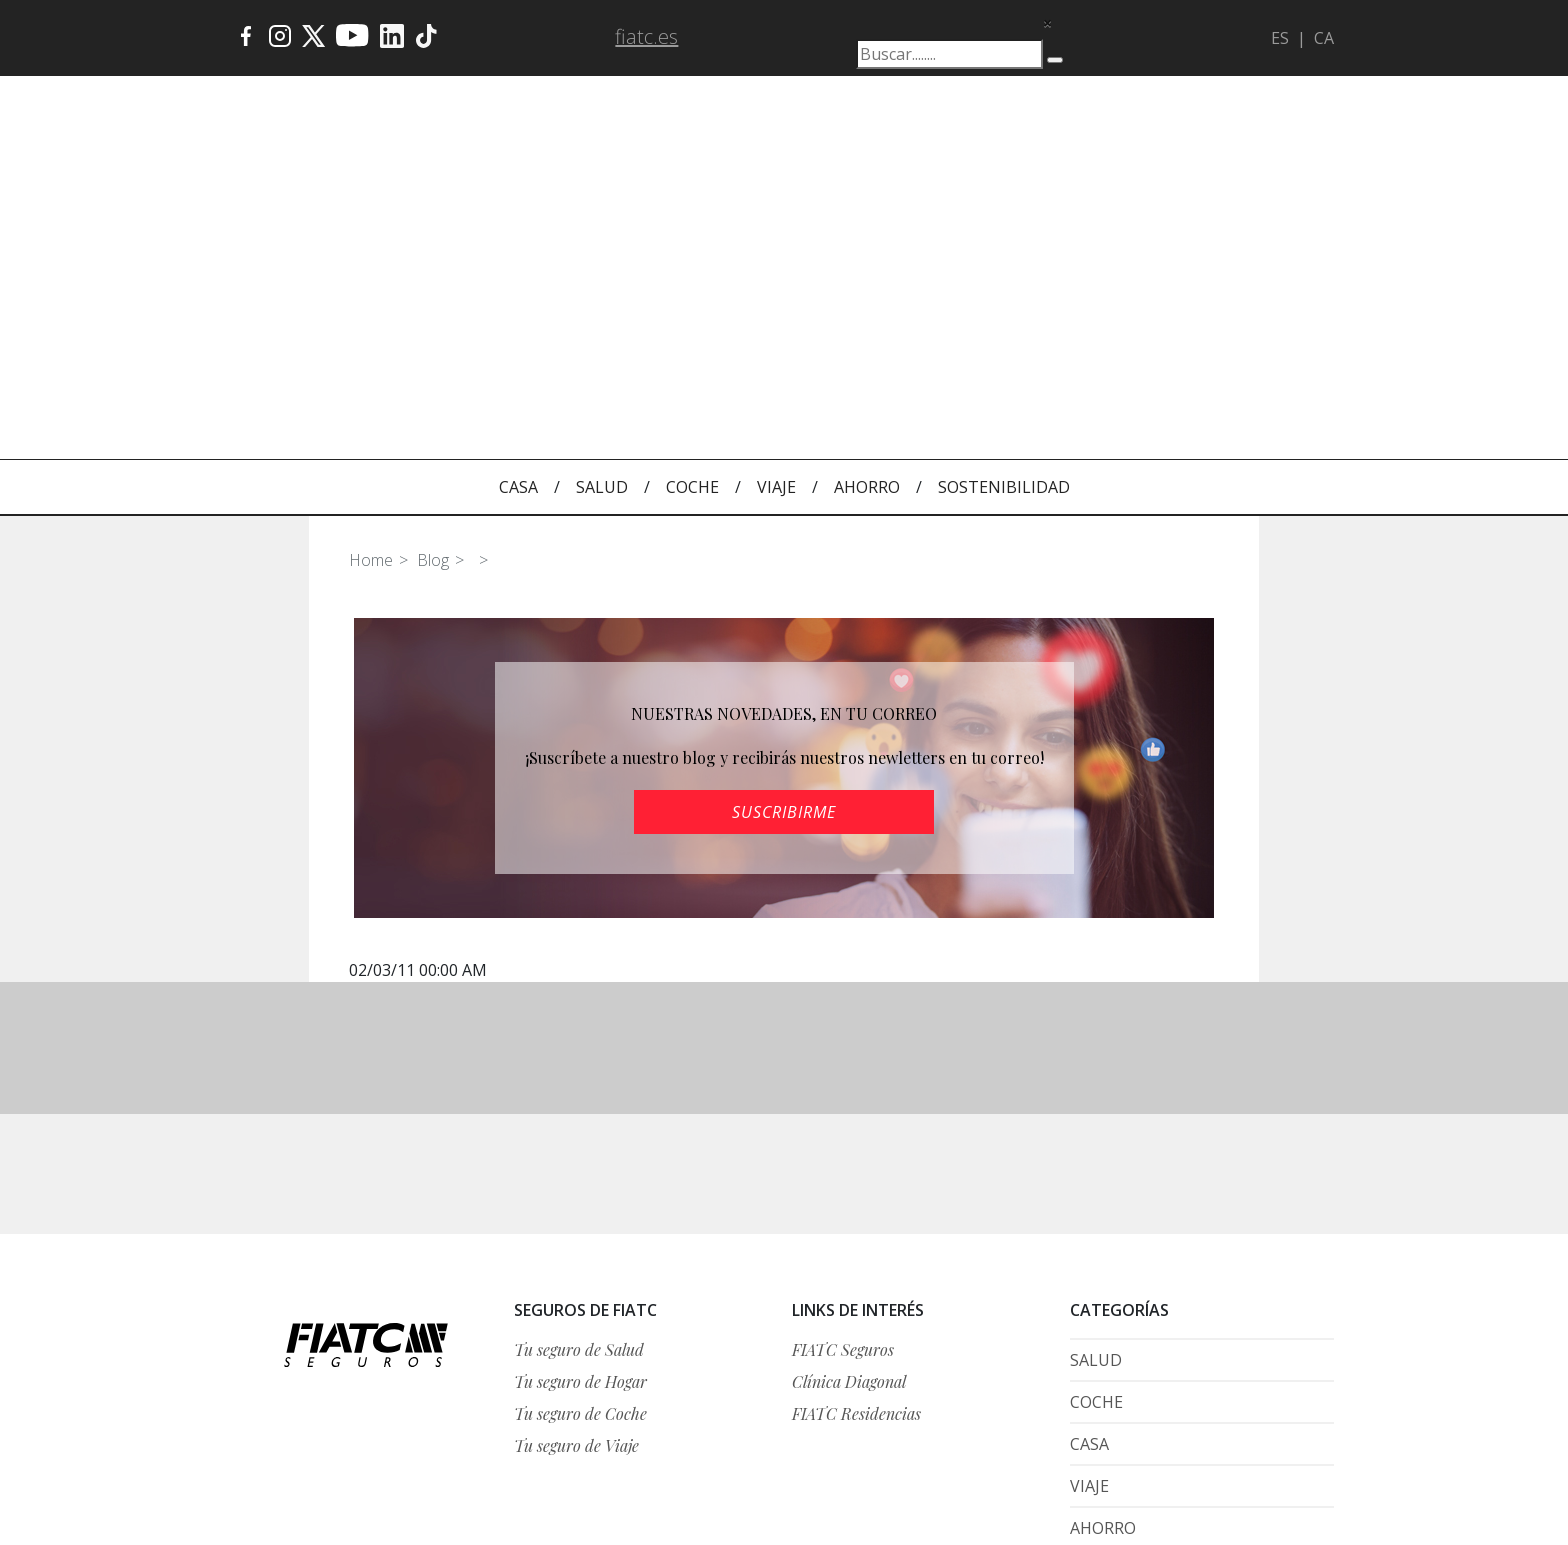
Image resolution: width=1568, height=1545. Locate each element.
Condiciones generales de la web (1235, 1387)
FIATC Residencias (856, 1132)
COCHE (692, 206)
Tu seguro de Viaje (576, 1164)
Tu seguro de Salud (579, 1068)
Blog (433, 279)
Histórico (1307, 1430)
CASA (518, 206)
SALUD (602, 206)
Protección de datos (1273, 1409)
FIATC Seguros (843, 1068)
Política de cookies (1272, 1469)
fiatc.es (646, 36)
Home (371, 279)
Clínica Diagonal (849, 1100)
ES (1280, 38)
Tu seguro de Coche (580, 1132)
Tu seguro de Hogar (580, 1100)
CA (1324, 38)
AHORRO (867, 206)
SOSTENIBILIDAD (1004, 206)
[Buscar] (1055, 60)
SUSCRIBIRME (784, 531)
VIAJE (776, 206)
